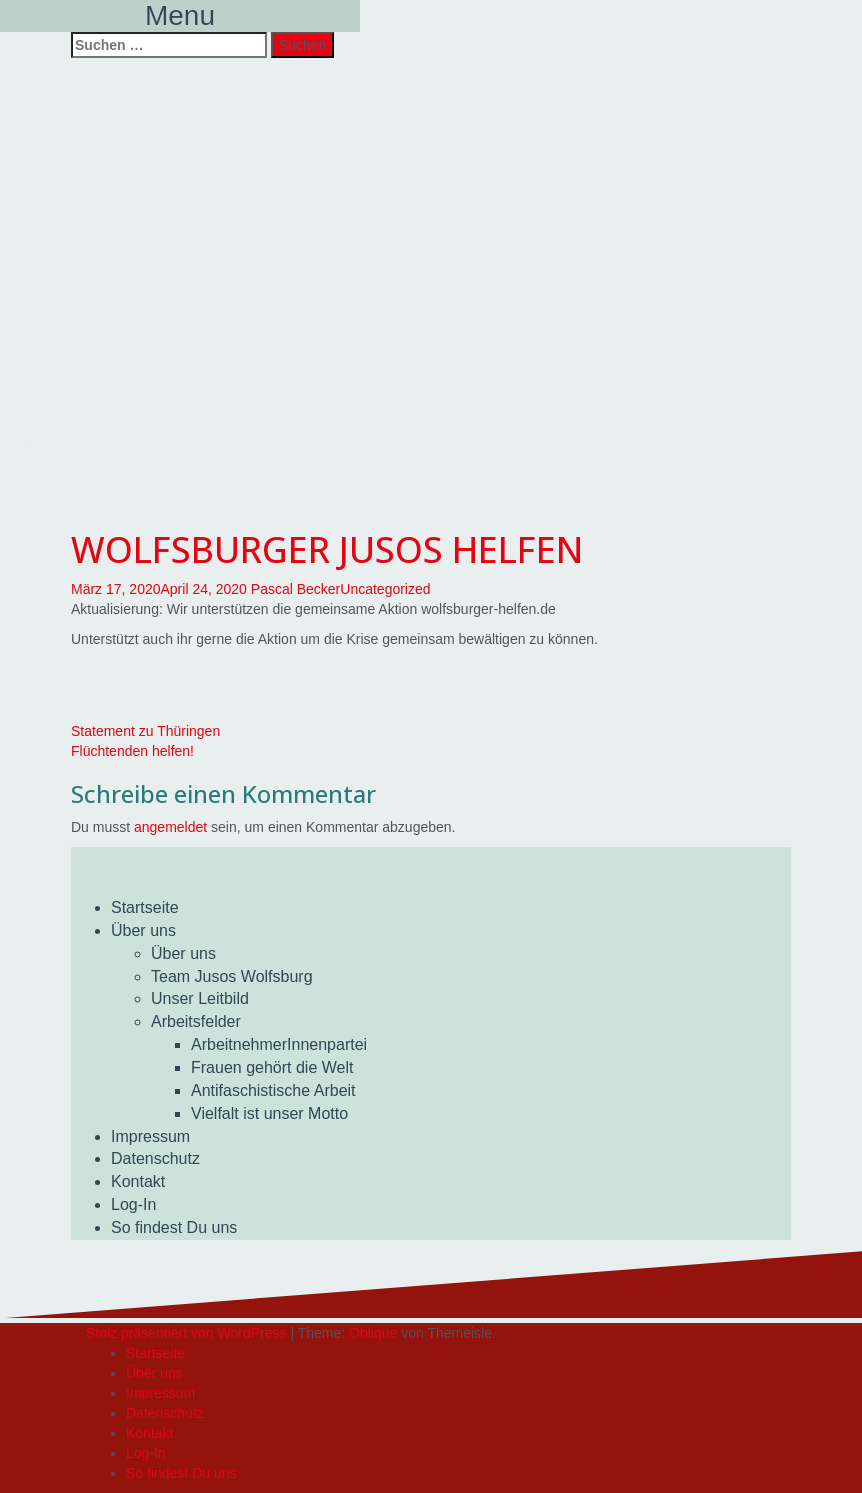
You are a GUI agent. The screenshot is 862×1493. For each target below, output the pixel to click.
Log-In (133, 1204)
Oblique (373, 1333)
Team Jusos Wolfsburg (232, 976)
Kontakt (138, 1181)
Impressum (150, 1136)
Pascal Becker (295, 589)
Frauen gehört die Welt (272, 1067)
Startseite (145, 907)
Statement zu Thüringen (145, 731)
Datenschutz (155, 1158)
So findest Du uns (174, 1227)
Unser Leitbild (200, 998)
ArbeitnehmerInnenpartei (279, 1044)
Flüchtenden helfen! (132, 751)
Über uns (143, 930)
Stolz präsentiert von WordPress (186, 1333)
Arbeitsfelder (196, 1021)
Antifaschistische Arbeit (273, 1090)
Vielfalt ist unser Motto (269, 1113)
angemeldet (170, 827)
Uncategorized (385, 589)
